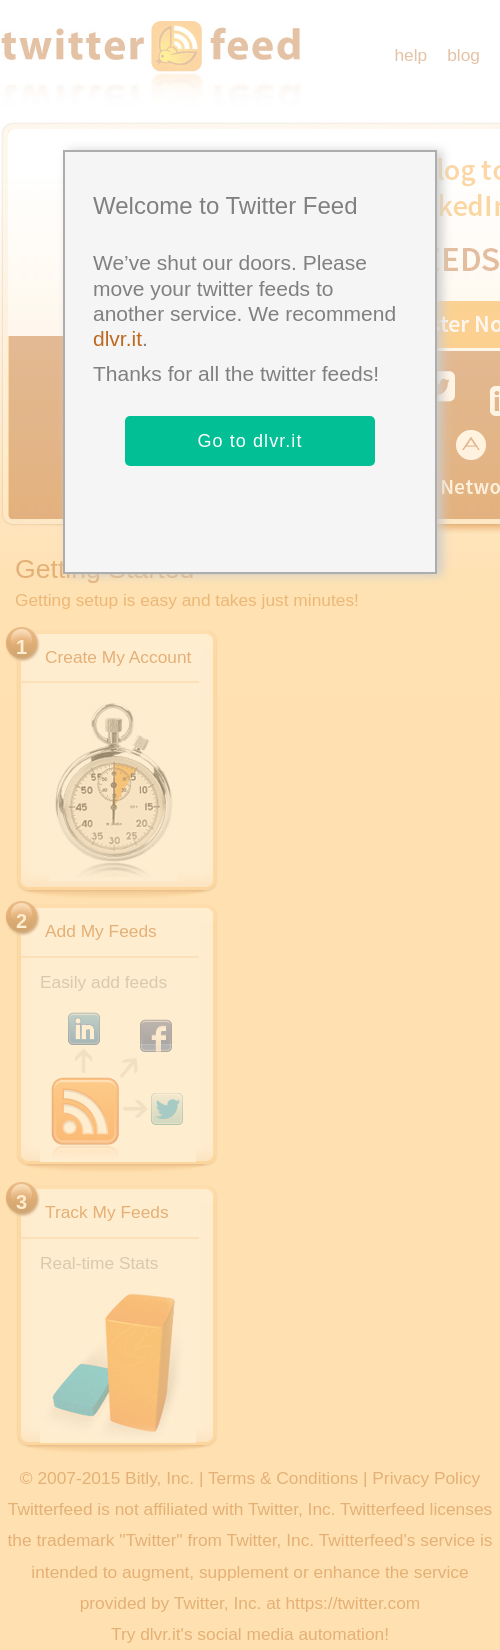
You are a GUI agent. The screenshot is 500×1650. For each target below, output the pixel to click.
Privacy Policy (426, 1478)
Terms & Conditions (283, 1478)
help (410, 55)
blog (463, 55)
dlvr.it (117, 338)
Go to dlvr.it (249, 441)
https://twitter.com (352, 1603)
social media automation (290, 1634)
